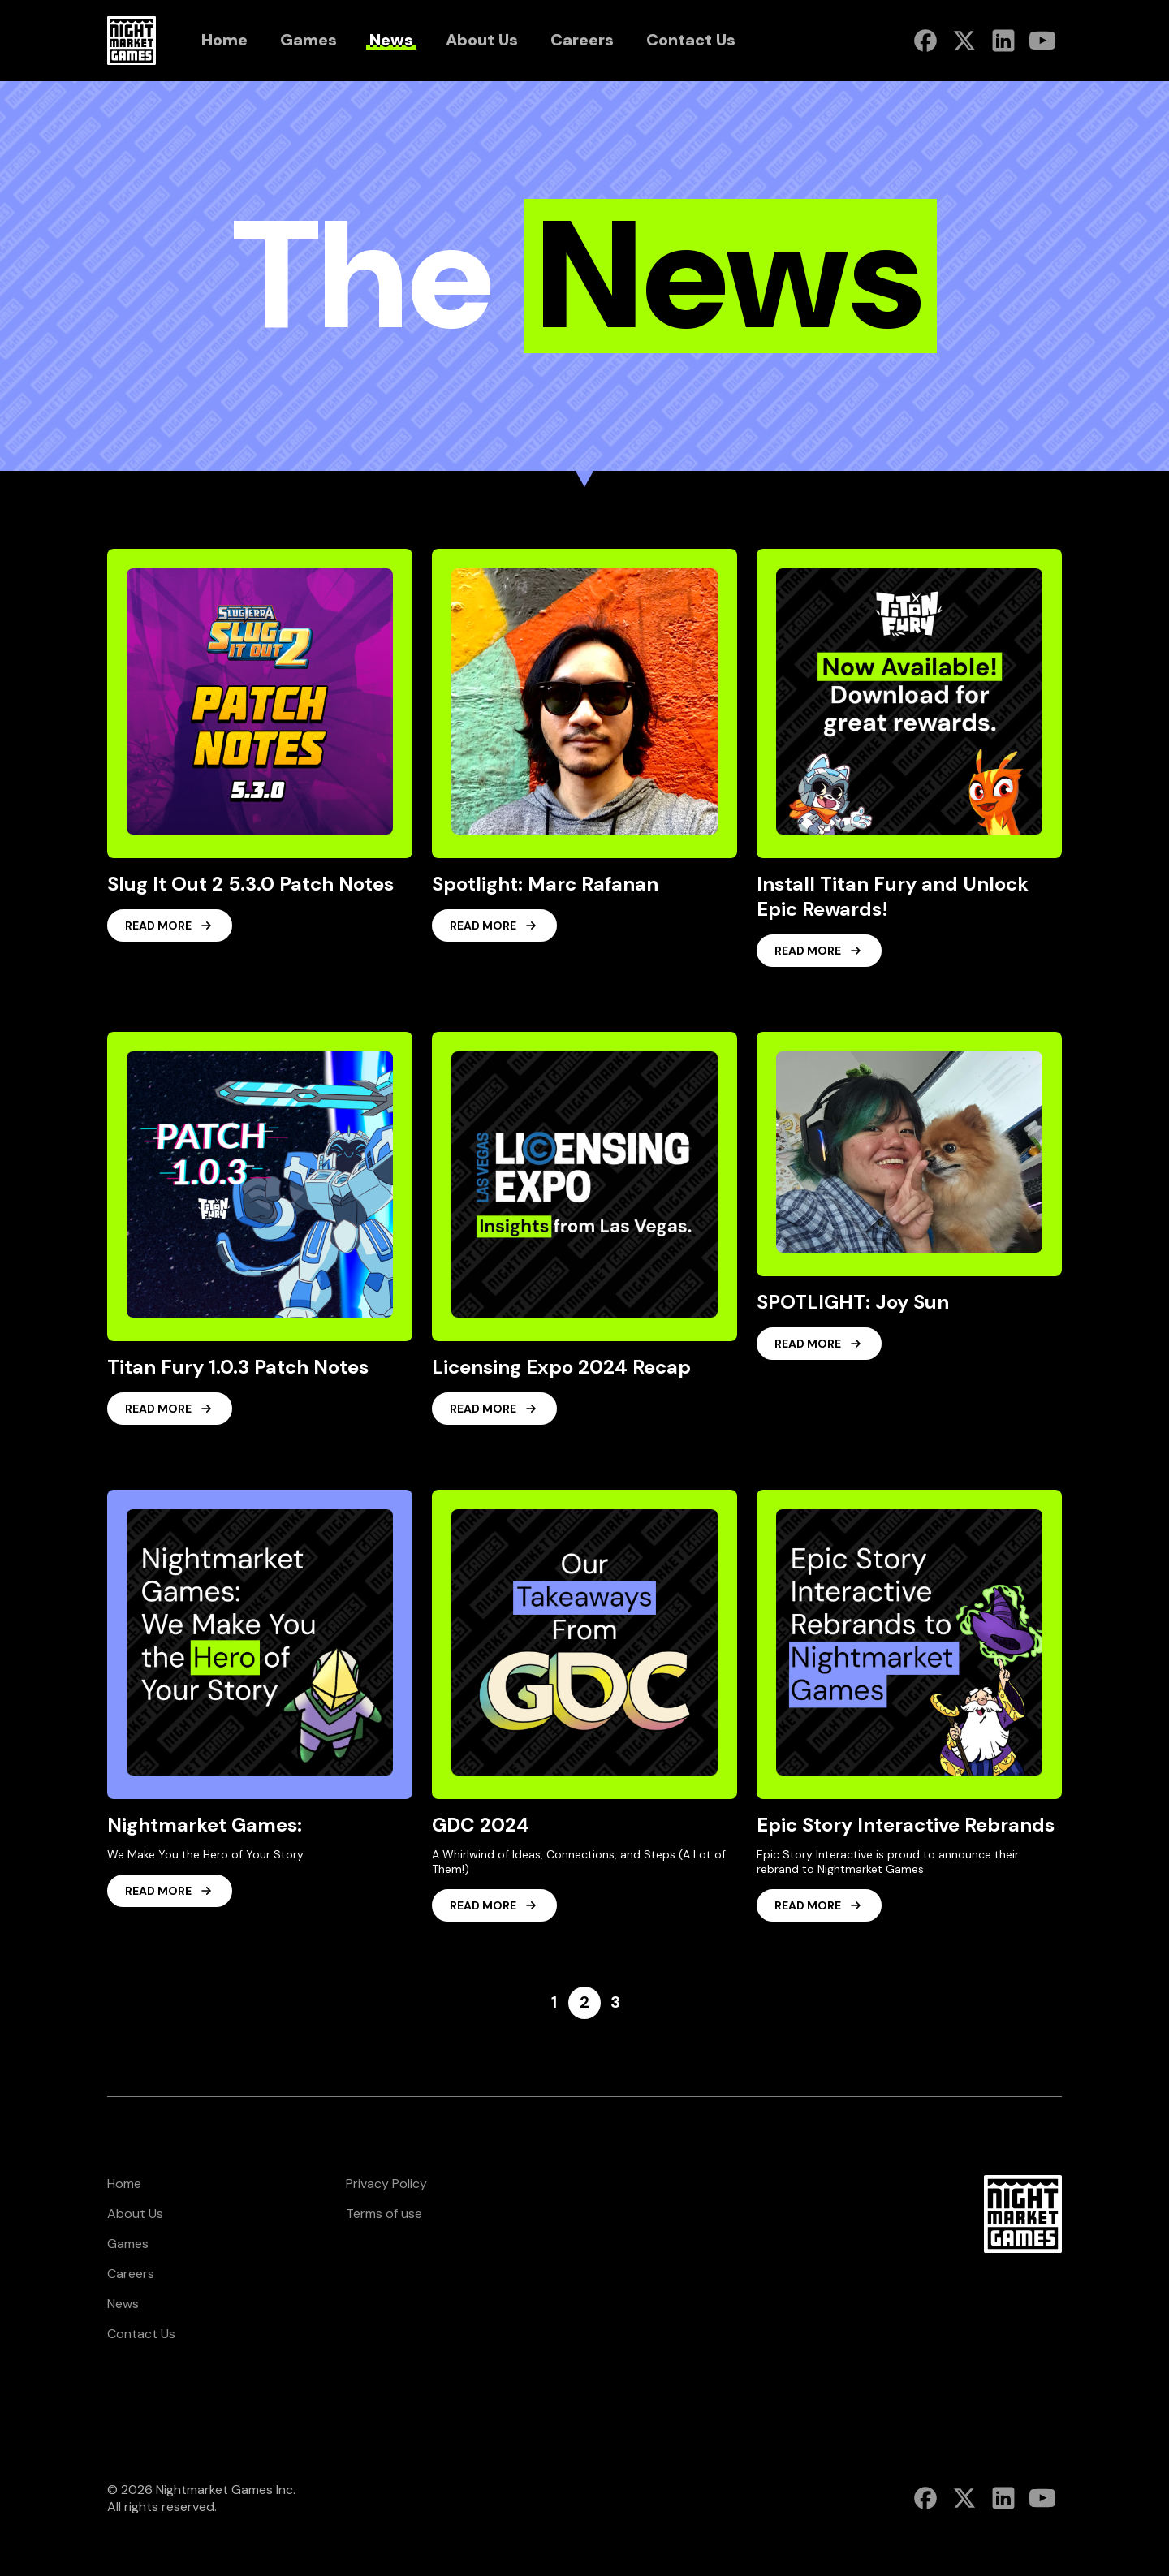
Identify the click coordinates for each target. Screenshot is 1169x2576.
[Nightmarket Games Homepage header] (131, 40)
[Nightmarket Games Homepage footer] (1023, 2214)
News (123, 2303)
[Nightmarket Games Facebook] (925, 40)
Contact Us (141, 2333)
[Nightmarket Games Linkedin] (1003, 40)
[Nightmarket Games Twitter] (964, 40)
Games (128, 2243)
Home (124, 2183)
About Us (135, 2213)
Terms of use (384, 2213)
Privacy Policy (386, 2183)
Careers (130, 2273)
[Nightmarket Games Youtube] (1042, 40)
